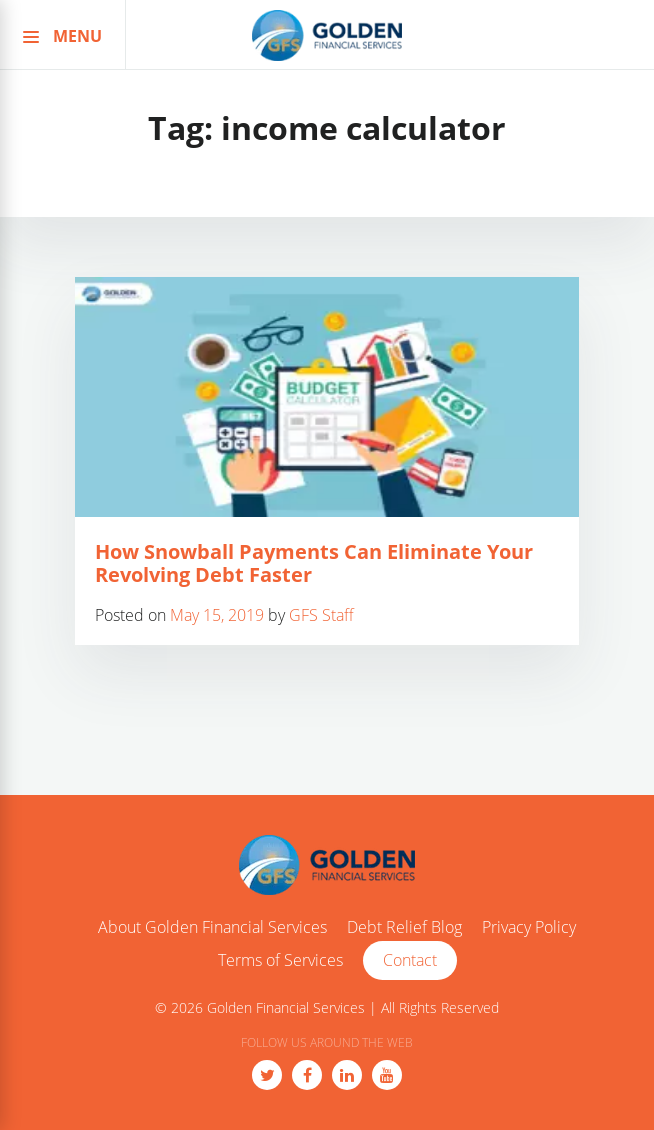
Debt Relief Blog (404, 928)
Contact (410, 960)
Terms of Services (280, 961)
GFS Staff (321, 615)
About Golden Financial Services (212, 928)
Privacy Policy (529, 928)
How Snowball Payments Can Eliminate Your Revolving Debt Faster (314, 563)
